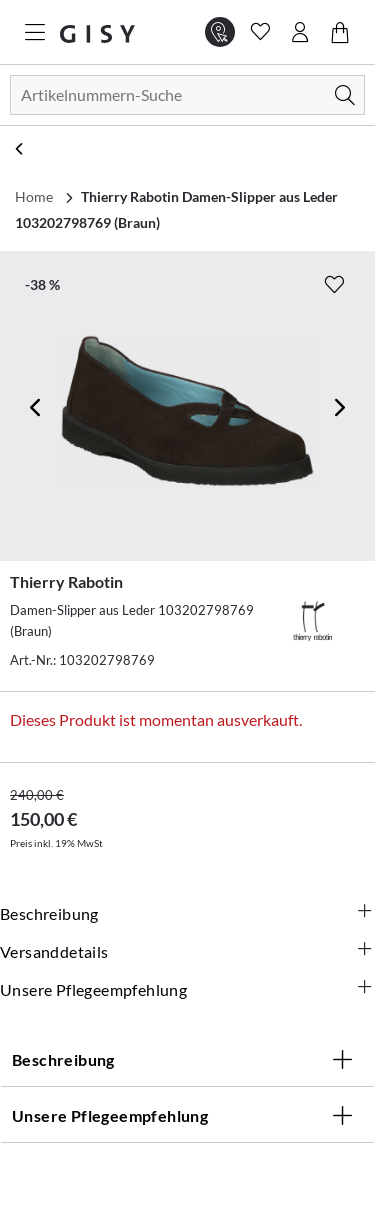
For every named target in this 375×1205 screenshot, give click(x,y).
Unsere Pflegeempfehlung (187, 990)
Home (34, 196)
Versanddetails (187, 952)
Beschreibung (187, 914)
